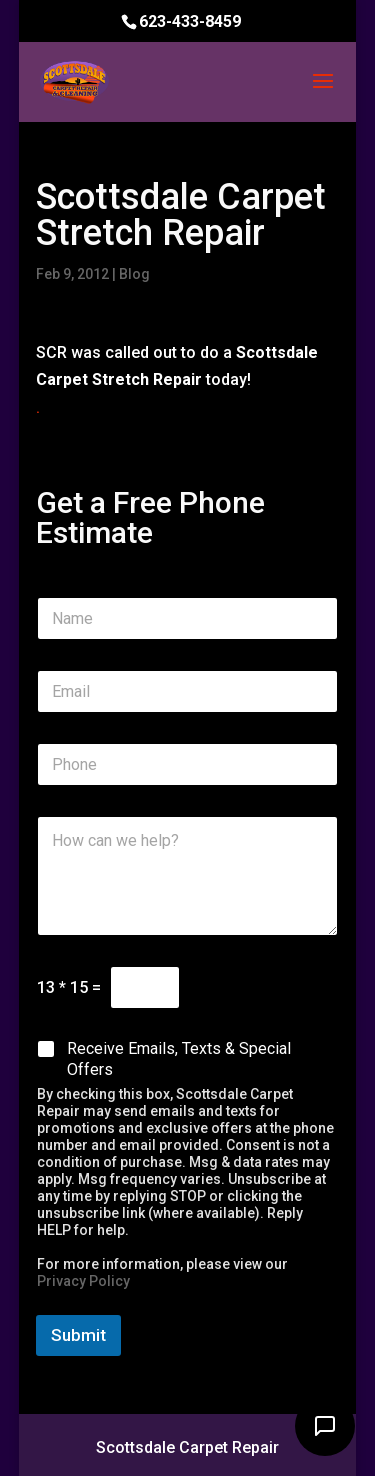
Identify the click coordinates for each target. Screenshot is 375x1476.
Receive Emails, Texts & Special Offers (179, 1059)
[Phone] (188, 764)
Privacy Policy (83, 1281)
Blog (134, 274)
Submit (78, 1335)
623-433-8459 (190, 21)
